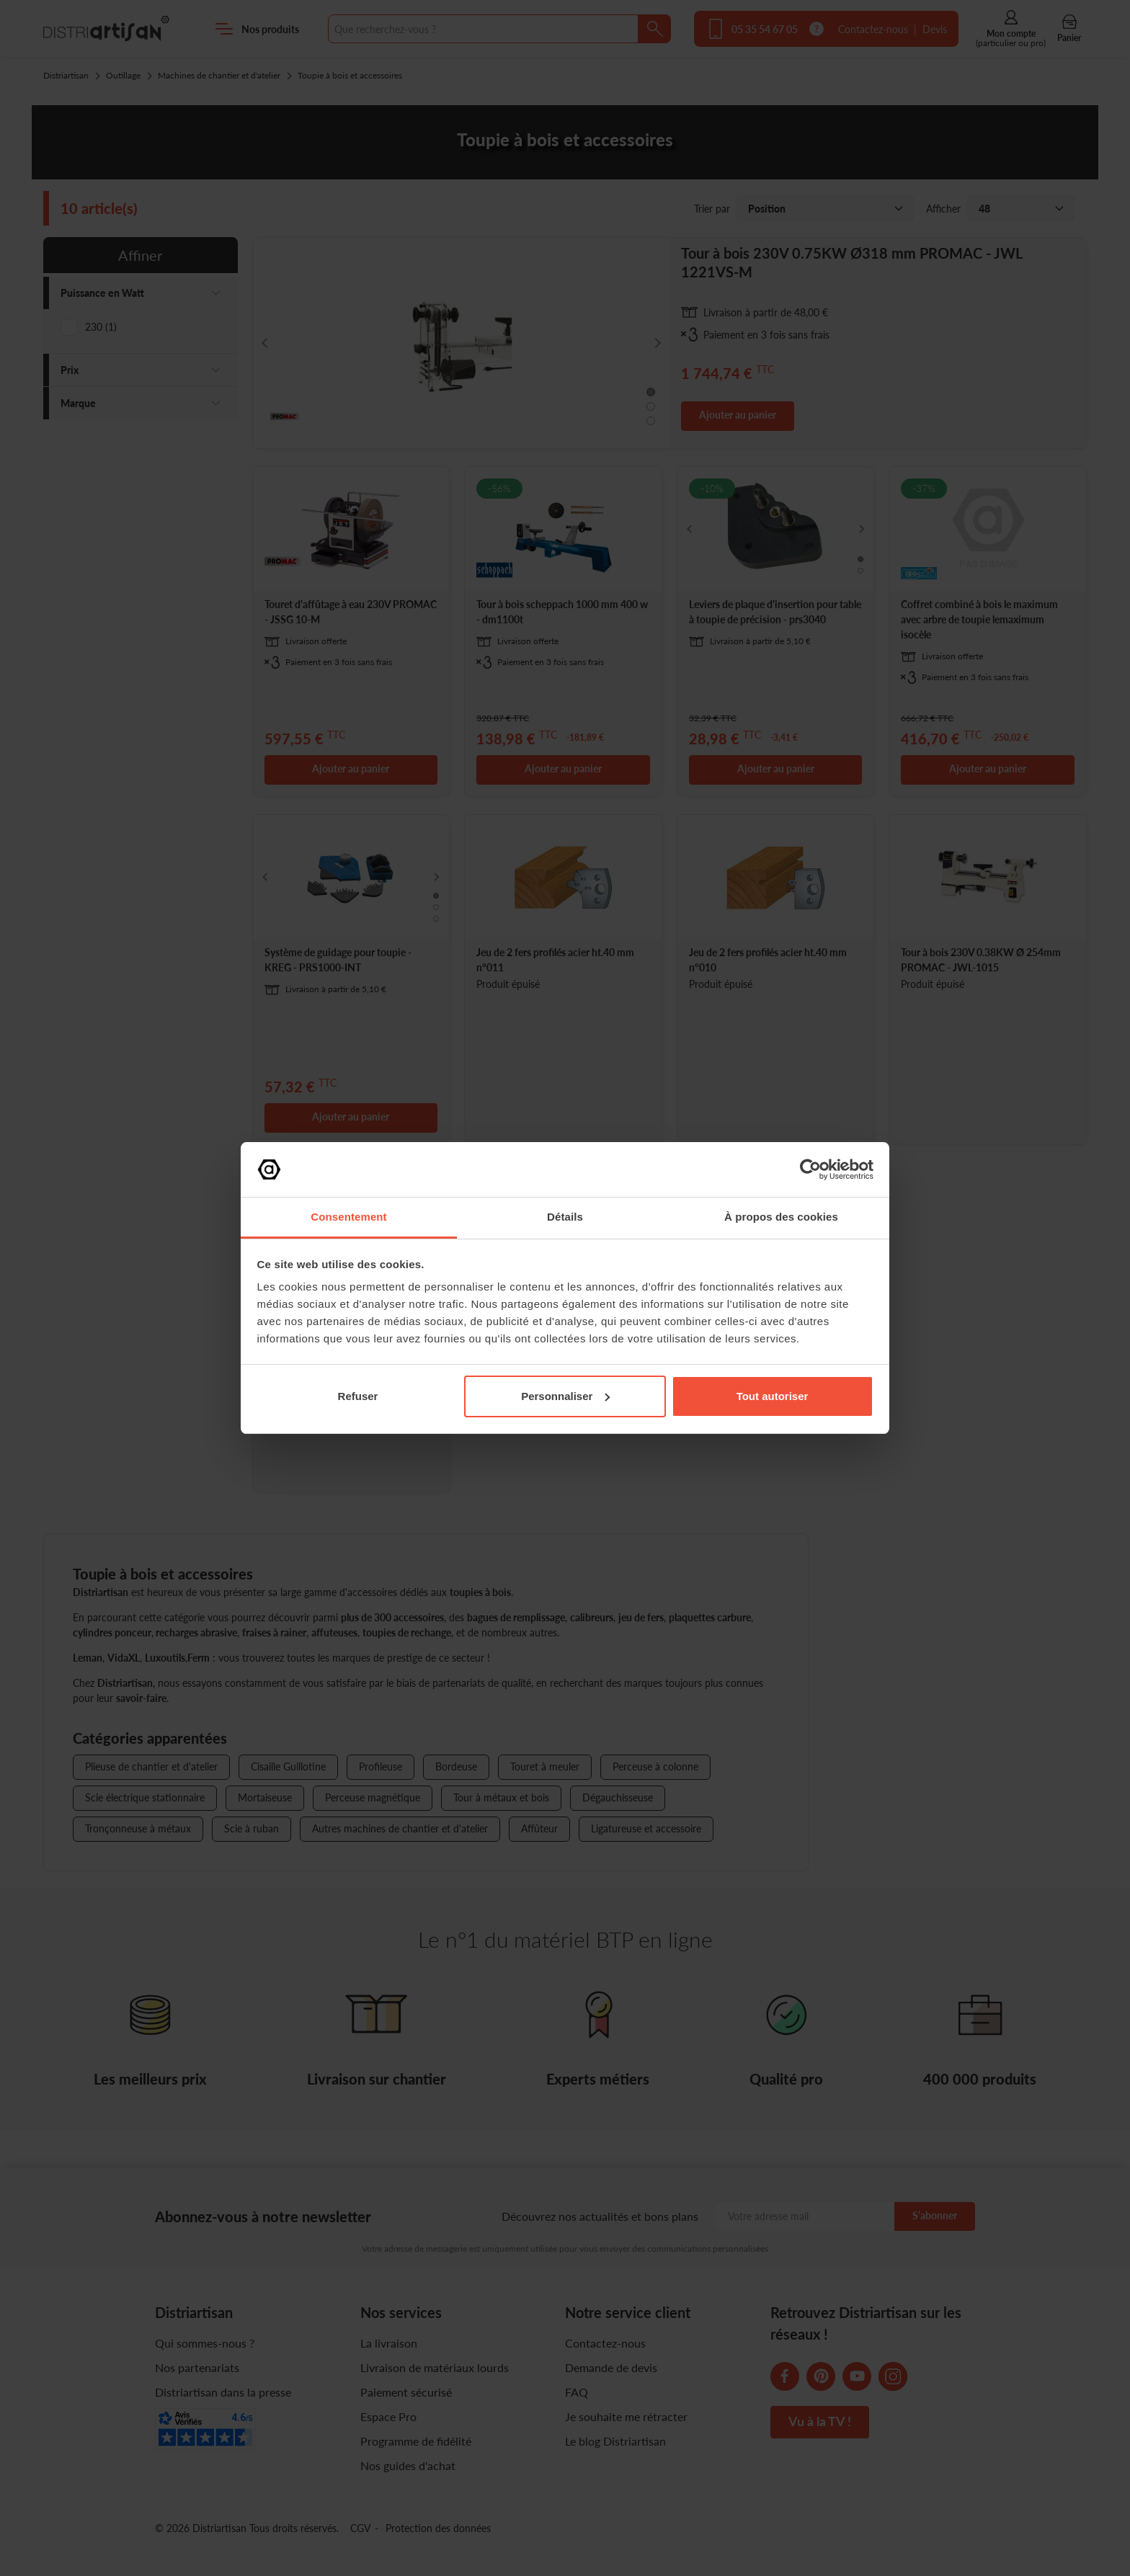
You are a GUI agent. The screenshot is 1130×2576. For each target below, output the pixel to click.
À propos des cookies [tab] (781, 1217)
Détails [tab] (565, 1217)
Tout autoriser (773, 1396)
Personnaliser (565, 1396)
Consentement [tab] (348, 1217)
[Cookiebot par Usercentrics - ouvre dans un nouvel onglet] (810, 1169)
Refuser (358, 1396)
